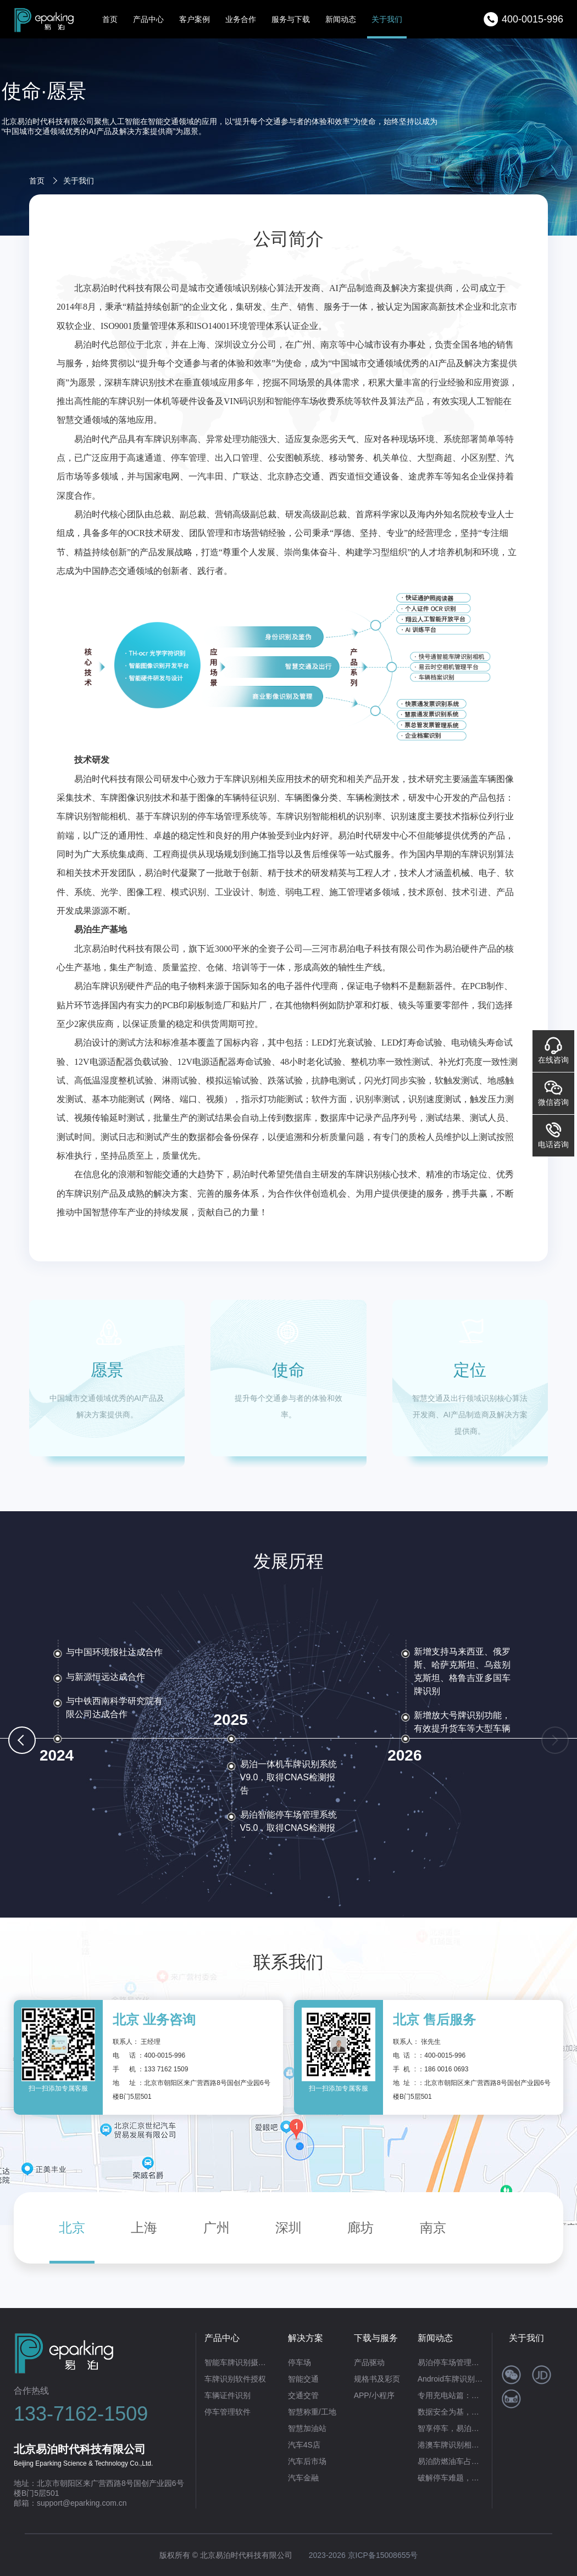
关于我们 (386, 19)
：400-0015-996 (161, 2055)
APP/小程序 (374, 2395)
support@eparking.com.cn (82, 2503)
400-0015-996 (532, 19)
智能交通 (303, 2378)
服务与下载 (290, 19)
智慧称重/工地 (312, 2411)
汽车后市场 (307, 2461)
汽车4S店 (304, 2444)
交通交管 (303, 2395)
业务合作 (240, 19)
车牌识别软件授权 (235, 2378)
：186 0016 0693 (443, 2069)
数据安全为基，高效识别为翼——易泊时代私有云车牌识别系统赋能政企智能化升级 (451, 2411)
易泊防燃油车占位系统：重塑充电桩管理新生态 (451, 2461)
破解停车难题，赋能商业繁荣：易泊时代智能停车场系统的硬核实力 (451, 2477)
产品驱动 (369, 2362)
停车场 (299, 2362)
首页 (110, 19)
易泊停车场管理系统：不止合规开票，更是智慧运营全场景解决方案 (451, 2362)
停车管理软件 (227, 2411)
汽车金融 (303, 2477)
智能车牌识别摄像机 (237, 2362)
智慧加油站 (307, 2428)
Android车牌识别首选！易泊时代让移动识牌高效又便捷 (451, 2378)
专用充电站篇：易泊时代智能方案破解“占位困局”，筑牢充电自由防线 (451, 2395)
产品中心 (148, 19)
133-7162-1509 (81, 2413)
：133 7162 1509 (162, 2069)
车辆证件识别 (227, 2395)
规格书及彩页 (377, 2378)
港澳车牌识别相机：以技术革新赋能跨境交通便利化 (451, 2444)
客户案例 (194, 19)
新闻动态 (340, 19)
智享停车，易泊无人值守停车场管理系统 (451, 2428)
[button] (22, 1740)
